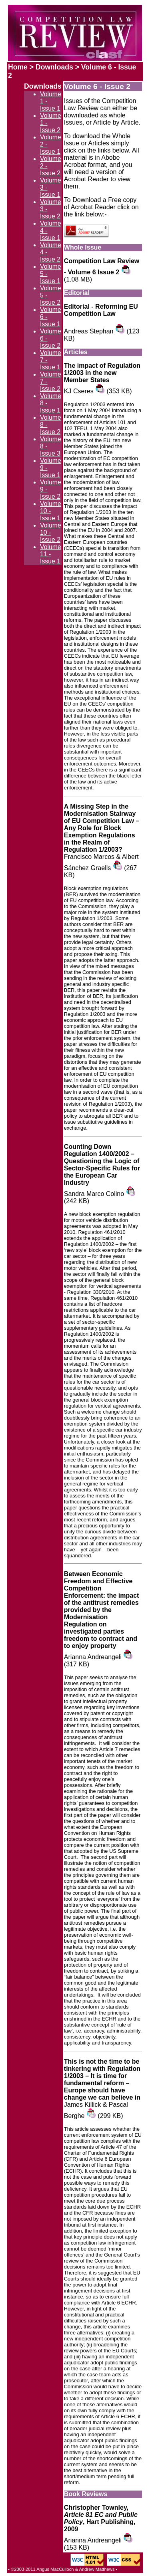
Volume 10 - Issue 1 (50, 511)
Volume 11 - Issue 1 (50, 554)
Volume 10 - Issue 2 (50, 532)
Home (18, 67)
